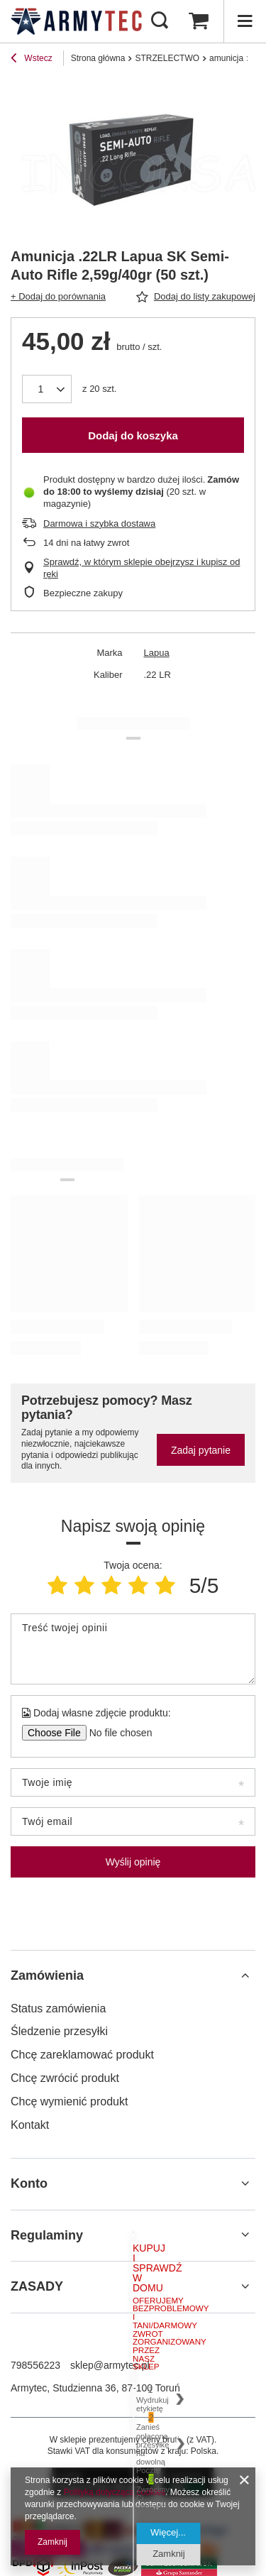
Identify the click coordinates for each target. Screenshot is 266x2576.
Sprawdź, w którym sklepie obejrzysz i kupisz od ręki (141, 568)
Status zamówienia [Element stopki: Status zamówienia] (58, 2008)
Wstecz (31, 59)
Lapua (157, 652)
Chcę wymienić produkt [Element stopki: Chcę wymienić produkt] (69, 2101)
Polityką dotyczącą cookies (114, 2492)
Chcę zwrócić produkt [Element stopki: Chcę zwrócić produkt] (65, 2078)
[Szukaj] (159, 21)
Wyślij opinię (133, 1862)
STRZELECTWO (167, 58)
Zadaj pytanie (201, 1450)
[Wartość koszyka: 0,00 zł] (198, 21)
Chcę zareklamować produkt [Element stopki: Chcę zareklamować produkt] (82, 2055)
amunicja (226, 58)
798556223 (35, 2365)
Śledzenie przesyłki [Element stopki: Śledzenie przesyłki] (59, 2031)
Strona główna (98, 58)
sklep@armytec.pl (109, 2365)
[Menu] (244, 21)
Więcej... (168, 2532)
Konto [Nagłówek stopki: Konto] (29, 2183)
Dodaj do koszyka (133, 435)
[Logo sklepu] (76, 21)
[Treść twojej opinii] (133, 1648)
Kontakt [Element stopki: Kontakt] (30, 2125)
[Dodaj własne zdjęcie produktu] (116, 1733)
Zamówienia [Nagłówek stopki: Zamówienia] (47, 1975)
